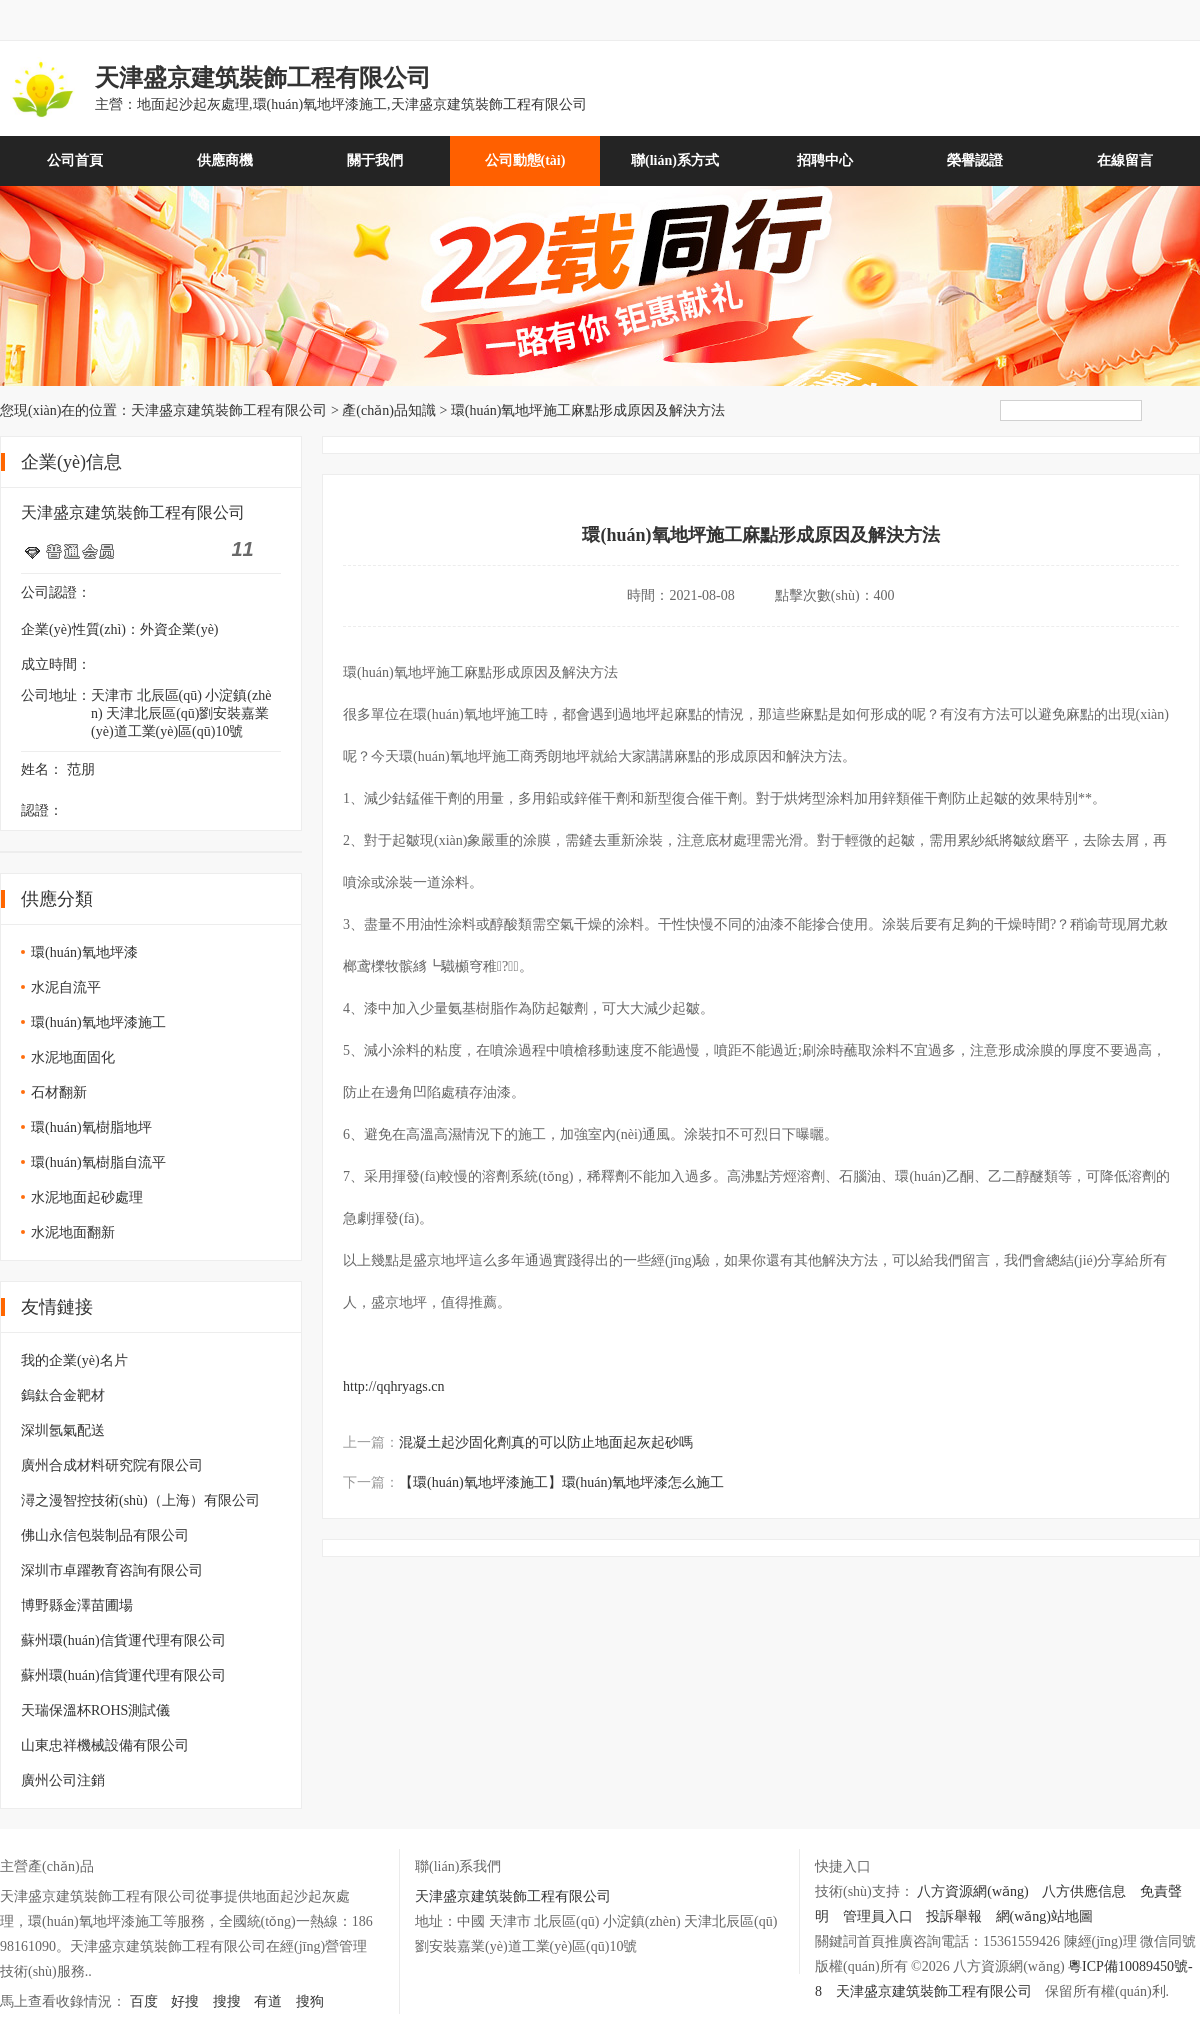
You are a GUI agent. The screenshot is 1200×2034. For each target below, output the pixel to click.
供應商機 (225, 160)
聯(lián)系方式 (675, 160)
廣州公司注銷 (63, 1780)
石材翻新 (59, 1092)
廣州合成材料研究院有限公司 (112, 1465)
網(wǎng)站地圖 (1044, 1916)
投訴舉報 (954, 1916)
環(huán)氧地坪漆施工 (98, 1022)
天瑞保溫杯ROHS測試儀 (95, 1710)
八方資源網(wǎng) (972, 1891)
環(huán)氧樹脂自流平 (98, 1162)
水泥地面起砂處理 (87, 1197)
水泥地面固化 (73, 1057)
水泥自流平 (66, 987)
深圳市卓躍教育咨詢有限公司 (112, 1570)
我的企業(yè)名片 (74, 1360)
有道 (268, 2001)
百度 (144, 2001)
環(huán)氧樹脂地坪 (91, 1127)
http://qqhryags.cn (394, 1386)
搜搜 (227, 2001)
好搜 (185, 2001)
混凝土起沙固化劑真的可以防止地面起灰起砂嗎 (546, 1442)
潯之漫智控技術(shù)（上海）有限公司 (140, 1500)
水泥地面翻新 (73, 1232)
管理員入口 (878, 1916)
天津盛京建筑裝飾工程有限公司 (229, 410)
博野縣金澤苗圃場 (77, 1605)
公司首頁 (75, 160)
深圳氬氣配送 (63, 1430)
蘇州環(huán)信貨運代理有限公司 (123, 1640)
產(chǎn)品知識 (389, 410)
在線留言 (1125, 160)
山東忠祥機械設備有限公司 (105, 1745)
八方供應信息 (1084, 1891)
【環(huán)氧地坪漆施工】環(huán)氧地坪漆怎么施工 (561, 1482)
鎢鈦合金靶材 (63, 1395)
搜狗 (310, 2001)
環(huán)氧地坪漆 (84, 952)
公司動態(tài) (525, 160)
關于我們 (375, 160)
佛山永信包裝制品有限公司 (105, 1535)
